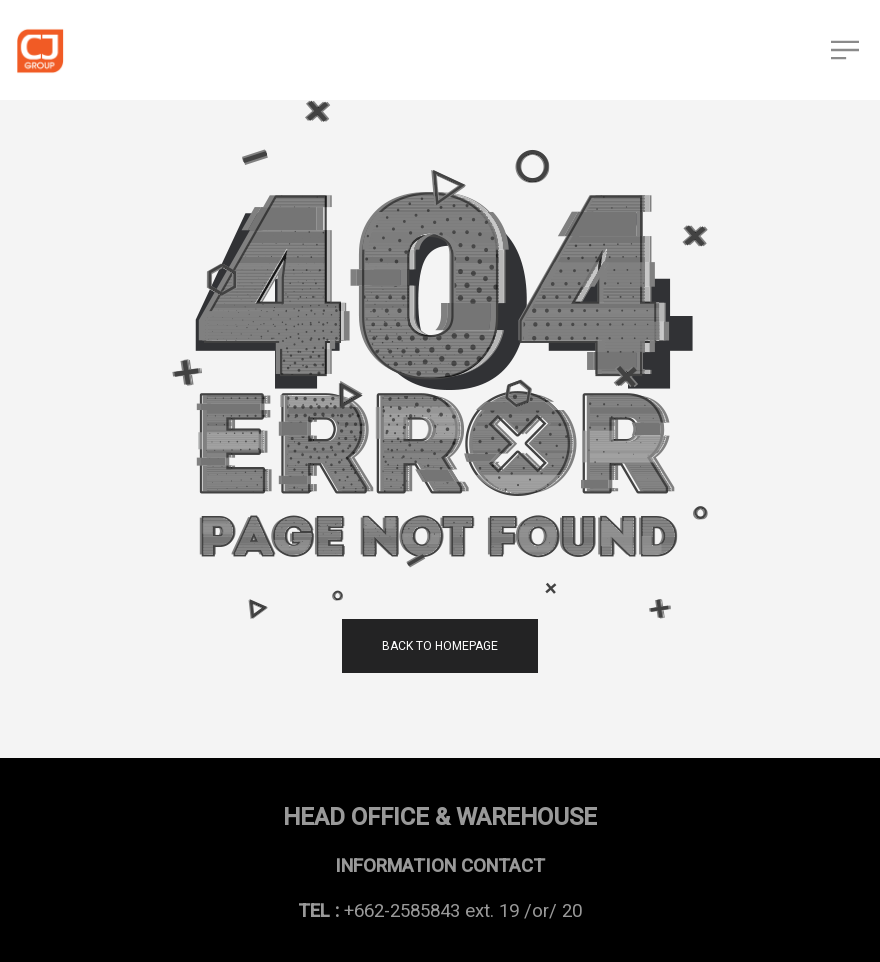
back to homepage (440, 646)
